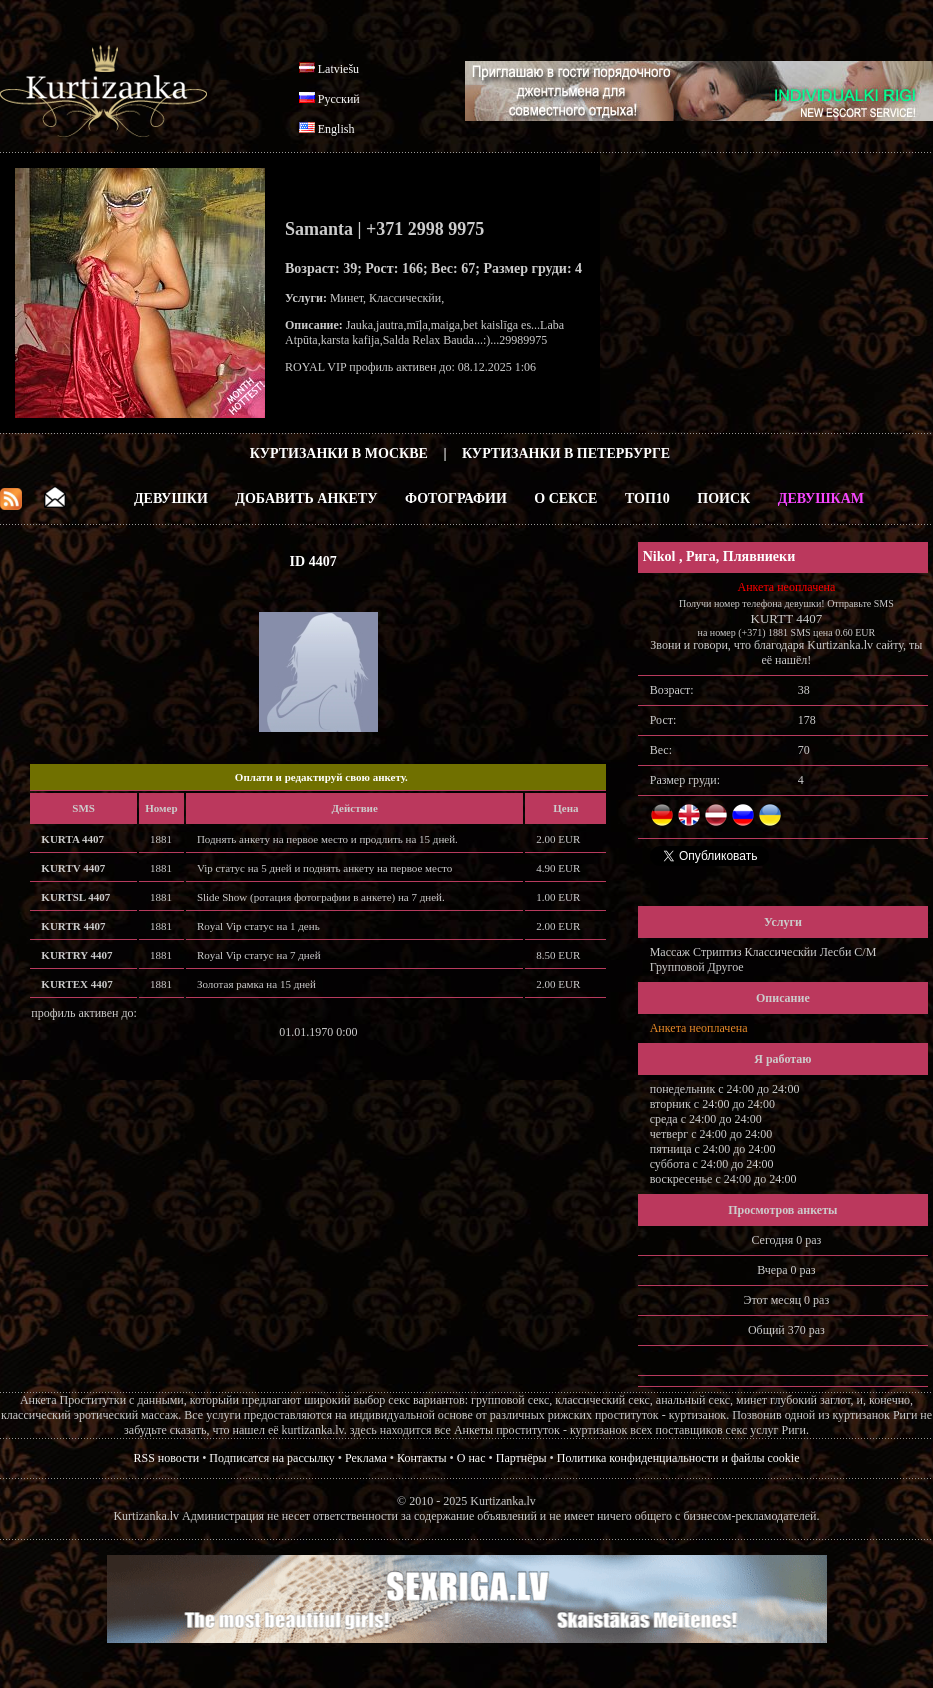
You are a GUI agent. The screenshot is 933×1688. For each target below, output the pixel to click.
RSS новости (167, 1458)
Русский (339, 99)
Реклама (366, 1458)
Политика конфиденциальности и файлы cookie (678, 1458)
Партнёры (521, 1458)
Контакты (422, 1458)
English (336, 129)
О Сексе (565, 498)
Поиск (723, 498)
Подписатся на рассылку (271, 1458)
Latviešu (338, 69)
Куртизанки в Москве (339, 453)
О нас (471, 1458)
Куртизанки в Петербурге (566, 453)
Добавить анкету (306, 498)
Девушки (171, 498)
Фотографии (456, 498)
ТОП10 (647, 498)
